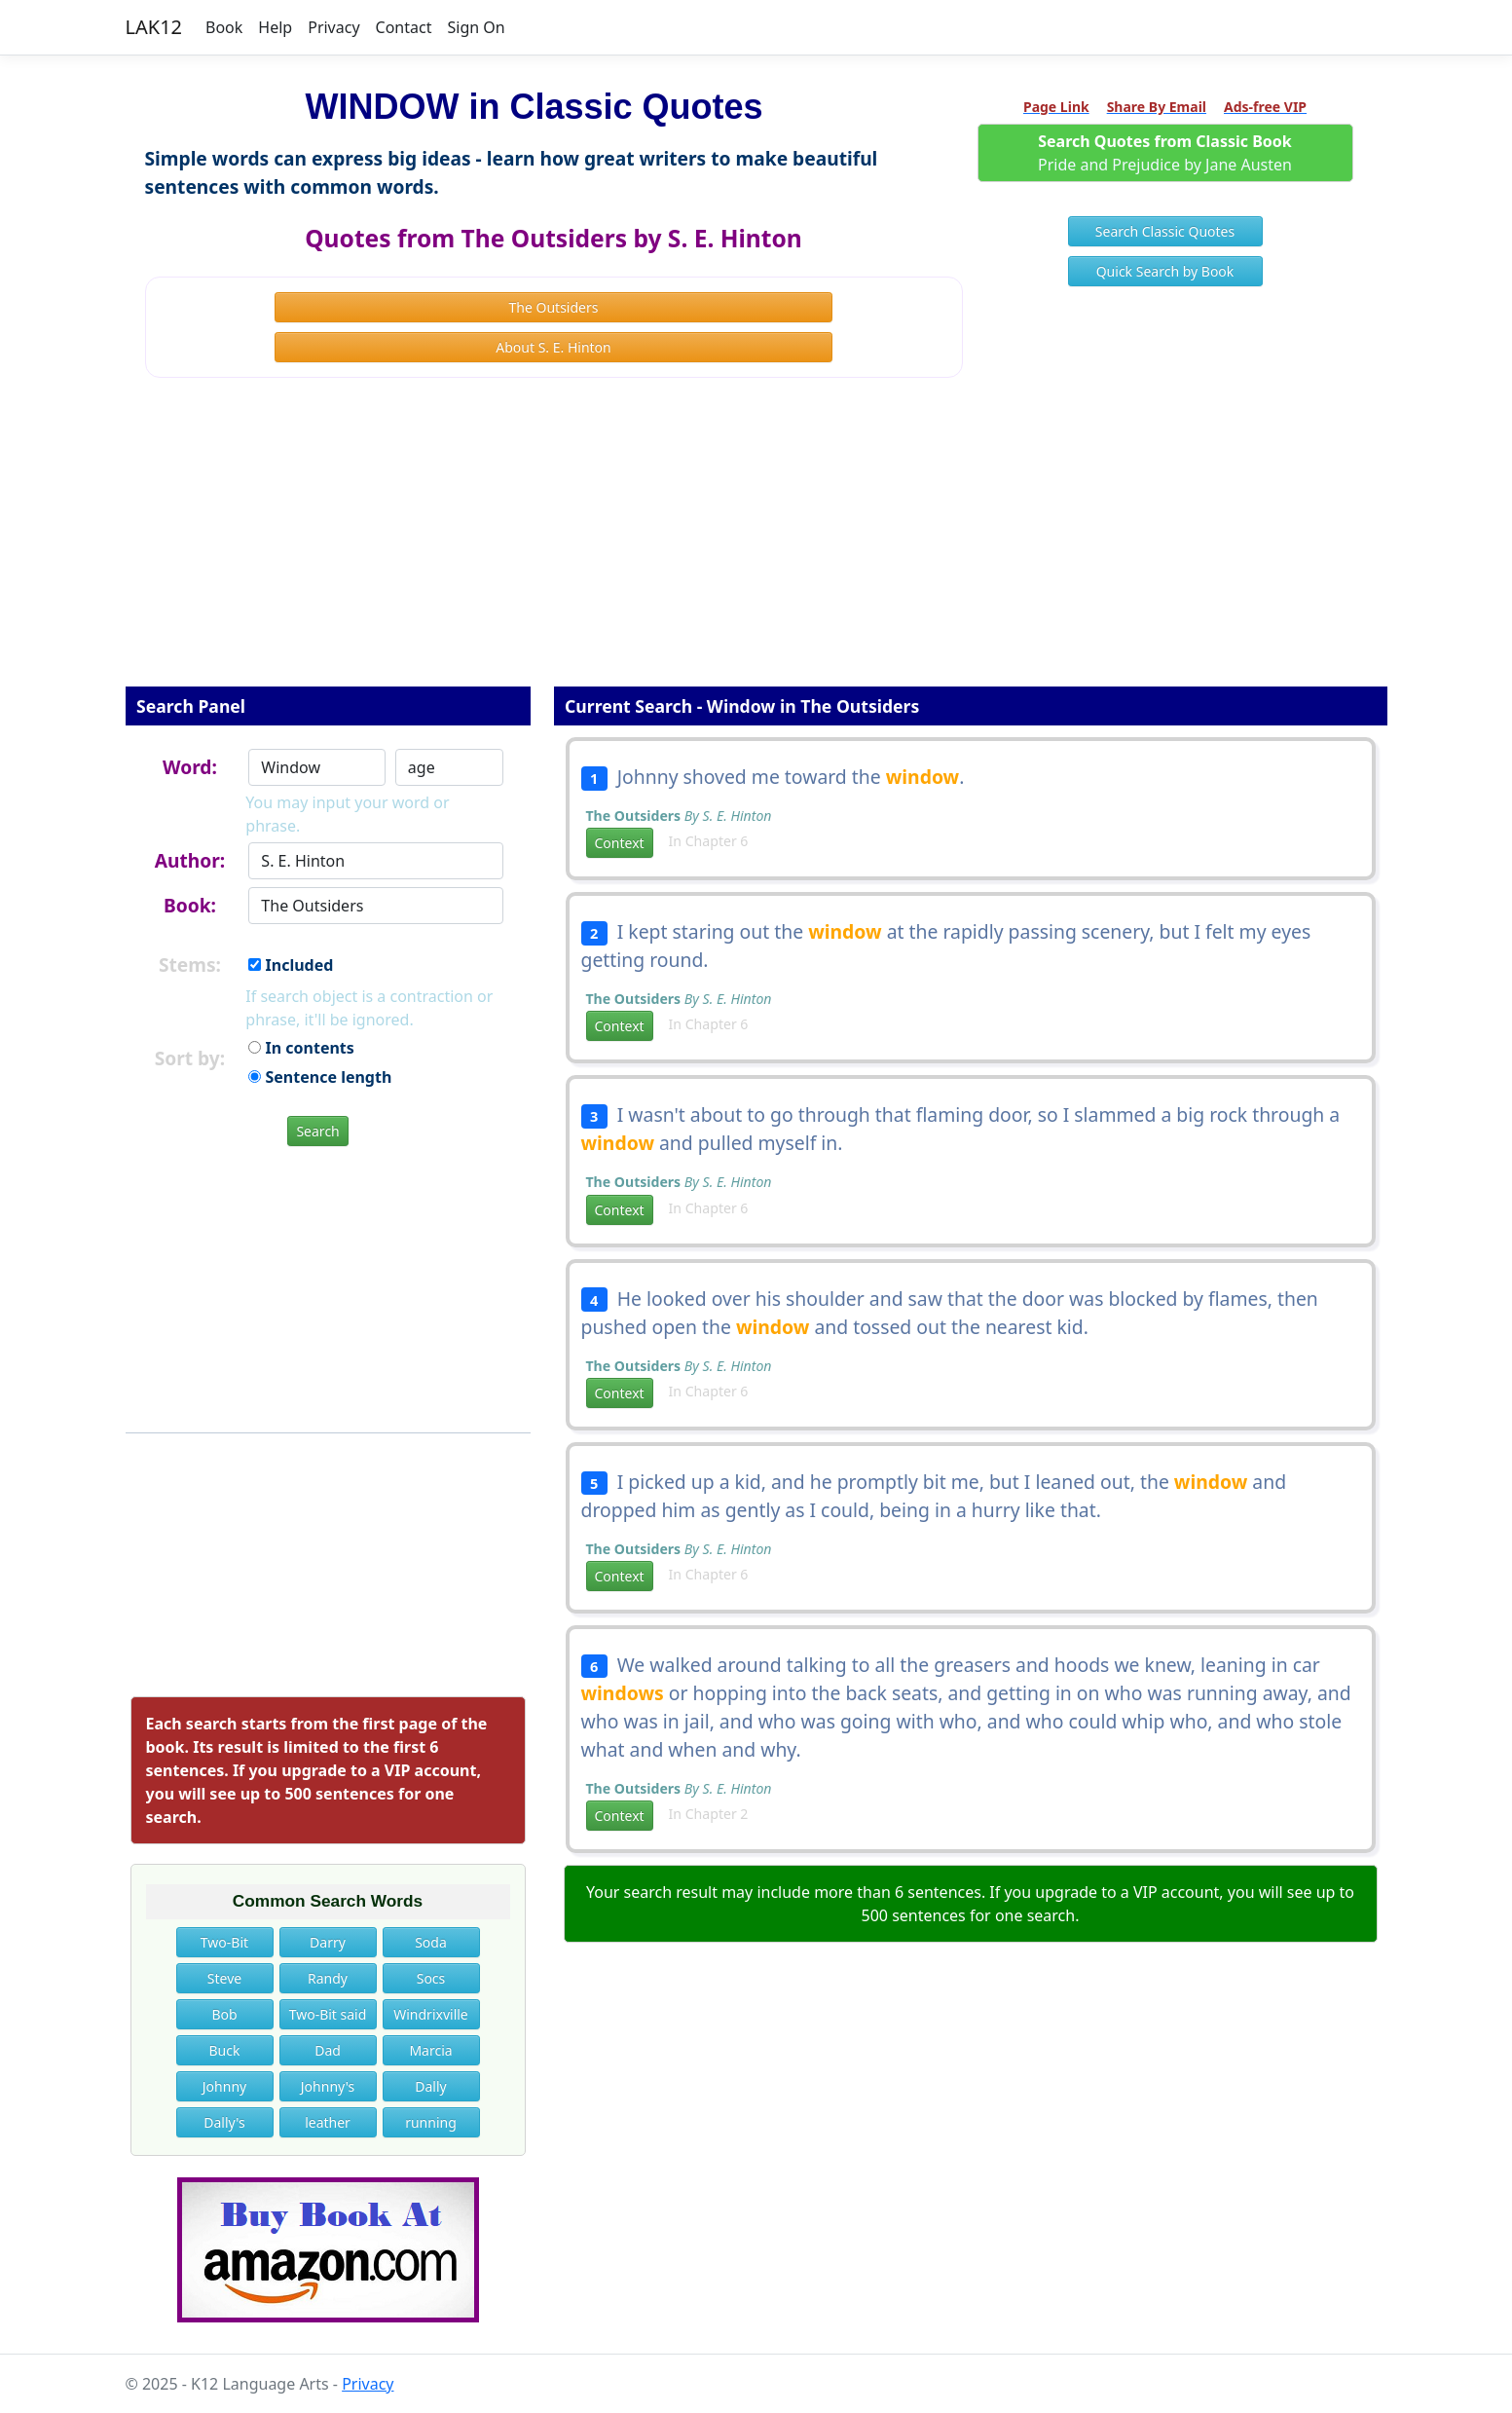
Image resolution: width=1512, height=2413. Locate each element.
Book (223, 27)
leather (327, 2122)
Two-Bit (224, 1942)
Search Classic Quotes (1165, 231)
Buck (224, 2050)
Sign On (475, 27)
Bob (224, 2014)
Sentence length (319, 1077)
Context (620, 843)
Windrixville (430, 2014)
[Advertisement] (756, 545)
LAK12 (154, 27)
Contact (404, 27)
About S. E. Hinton (553, 347)
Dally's (223, 2122)
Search (317, 1131)
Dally (430, 2086)
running (431, 2122)
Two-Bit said (328, 2014)
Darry (328, 1942)
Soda (431, 1942)
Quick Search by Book (1165, 271)
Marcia (430, 2050)
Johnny (224, 2086)
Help (275, 27)
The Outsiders (554, 307)
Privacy (333, 27)
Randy (328, 1978)
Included (290, 965)
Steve (224, 1978)
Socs (431, 1978)
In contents (300, 1047)
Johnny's (327, 2086)
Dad (327, 2050)
